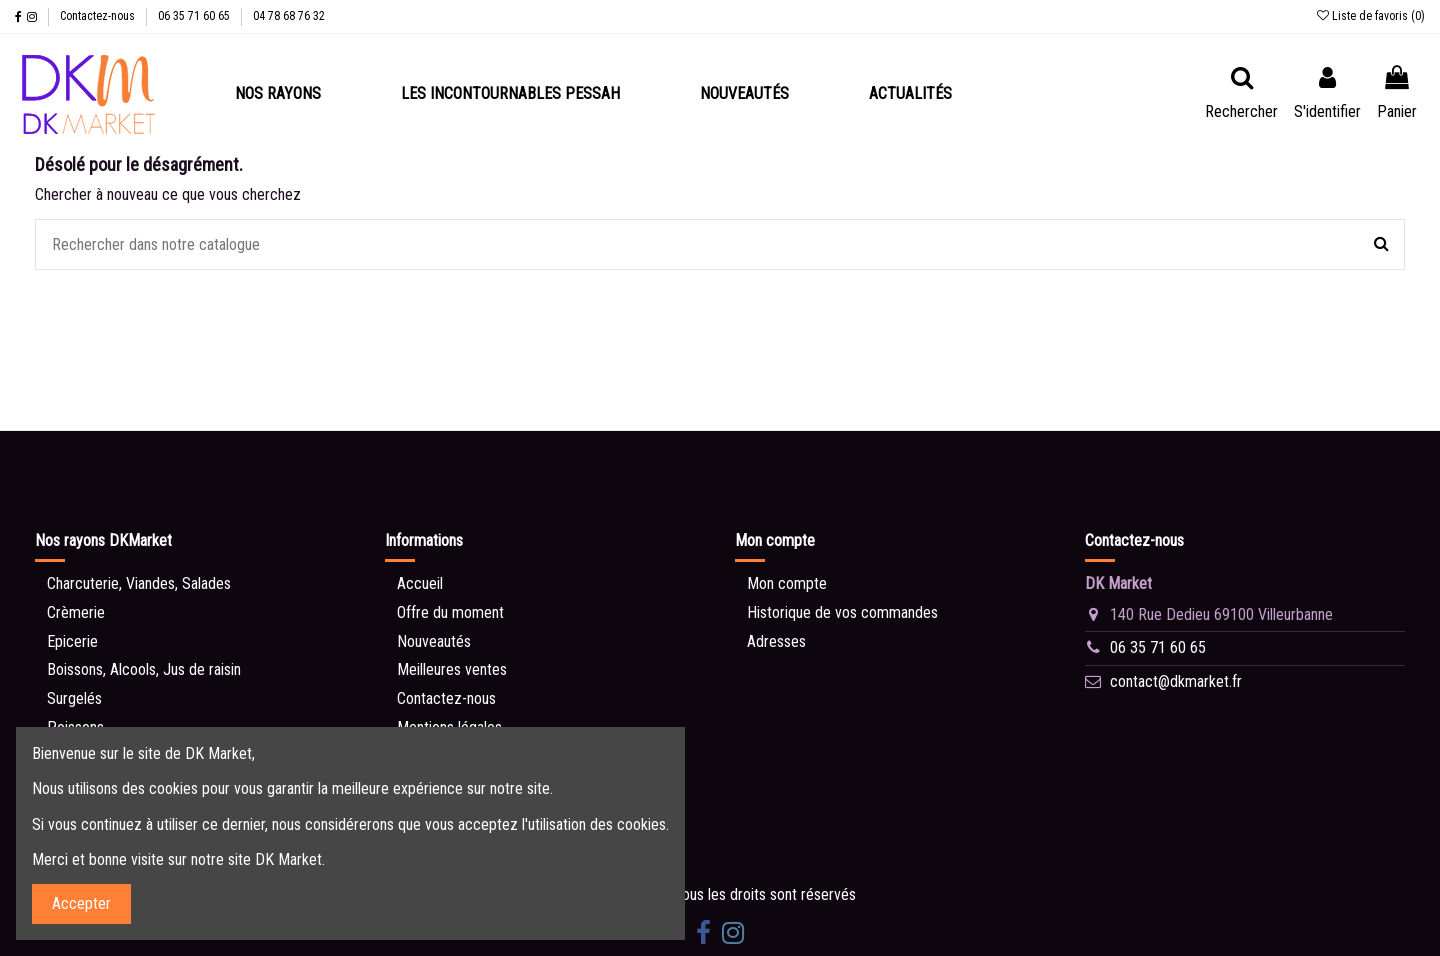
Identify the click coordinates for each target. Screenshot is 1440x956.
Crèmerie (76, 612)
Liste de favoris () (1371, 16)
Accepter (81, 903)
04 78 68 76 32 (289, 16)
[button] (278, 94)
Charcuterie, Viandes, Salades (139, 583)
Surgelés (74, 698)
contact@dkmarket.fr (1176, 681)
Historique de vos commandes (842, 612)
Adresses (776, 641)
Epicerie (72, 641)
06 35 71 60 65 (195, 16)
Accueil (420, 583)
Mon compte (787, 583)
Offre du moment (450, 612)
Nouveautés (434, 641)
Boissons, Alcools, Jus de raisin (144, 669)
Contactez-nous (99, 16)
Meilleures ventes (452, 669)
